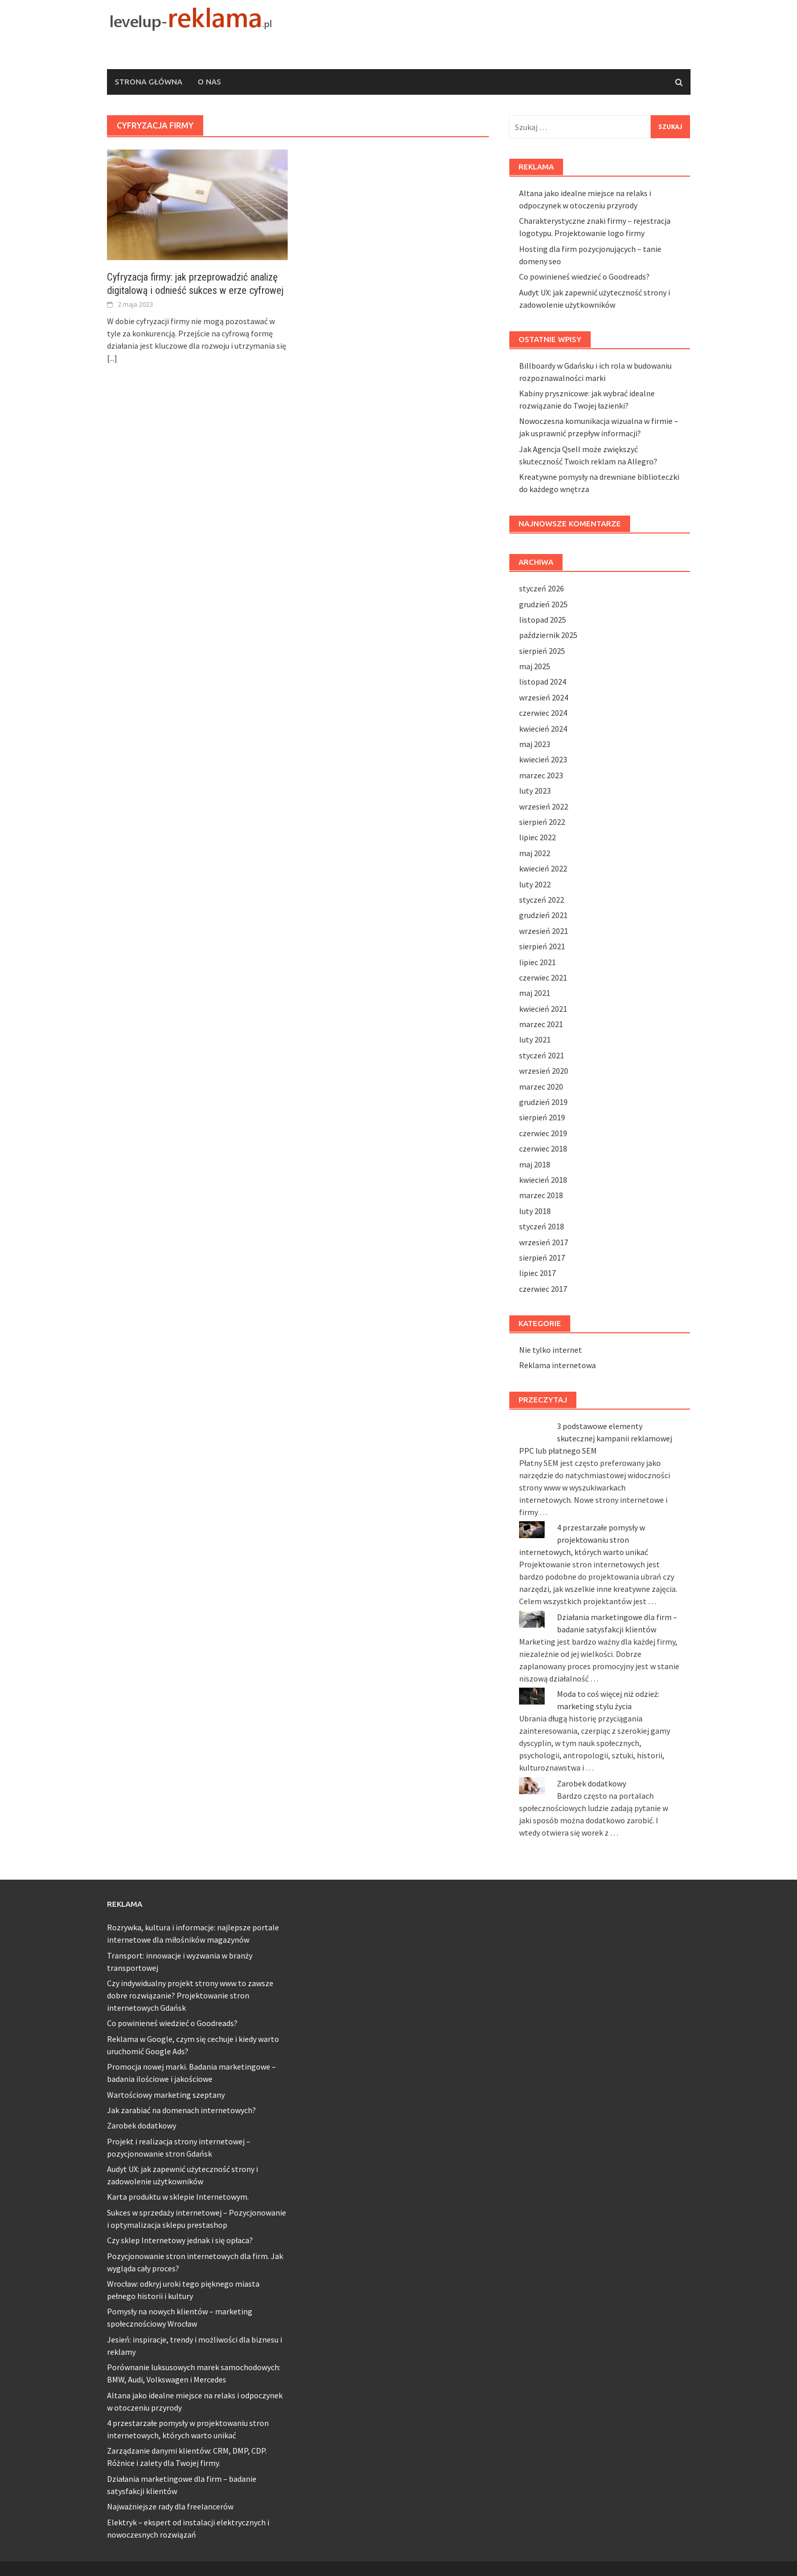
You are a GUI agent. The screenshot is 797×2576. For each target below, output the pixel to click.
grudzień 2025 (543, 604)
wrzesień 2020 (543, 1071)
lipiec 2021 (537, 962)
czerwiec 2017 (543, 1289)
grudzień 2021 (543, 915)
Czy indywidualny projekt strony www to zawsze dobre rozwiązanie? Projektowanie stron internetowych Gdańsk (190, 1995)
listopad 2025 (542, 619)
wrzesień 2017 (543, 1242)
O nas (209, 81)
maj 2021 (534, 993)
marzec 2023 (541, 775)
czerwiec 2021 (543, 977)
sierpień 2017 (542, 1257)
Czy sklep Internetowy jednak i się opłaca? (180, 2240)
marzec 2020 (541, 1086)
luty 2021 (535, 1039)
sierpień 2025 (542, 651)
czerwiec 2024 (543, 713)
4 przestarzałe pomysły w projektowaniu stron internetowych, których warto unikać (583, 1539)
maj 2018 (534, 1164)
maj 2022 (534, 853)
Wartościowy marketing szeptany (166, 2095)
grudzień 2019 (543, 1102)
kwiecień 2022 (543, 868)
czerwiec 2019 (543, 1133)
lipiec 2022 (537, 837)
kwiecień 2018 (543, 1180)
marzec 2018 (541, 1195)
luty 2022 (535, 884)
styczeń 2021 (541, 1055)
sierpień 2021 (542, 946)
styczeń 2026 (541, 588)
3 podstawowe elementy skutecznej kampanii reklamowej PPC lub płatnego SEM (595, 1438)
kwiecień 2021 (543, 1009)
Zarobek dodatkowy (591, 1783)
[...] (112, 358)
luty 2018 (535, 1211)
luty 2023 (535, 790)
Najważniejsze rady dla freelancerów (170, 2506)
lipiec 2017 (537, 1273)
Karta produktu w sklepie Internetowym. (178, 2196)
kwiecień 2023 (543, 759)
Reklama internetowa (557, 1365)
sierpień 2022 (542, 822)
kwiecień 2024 (543, 728)
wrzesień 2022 (543, 806)
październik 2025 (548, 635)
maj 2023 (534, 744)
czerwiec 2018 (543, 1148)
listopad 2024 (542, 681)
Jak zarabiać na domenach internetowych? (181, 2110)
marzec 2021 (541, 1024)
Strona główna (148, 81)
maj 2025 (534, 666)
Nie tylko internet (550, 1350)
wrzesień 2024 (543, 697)
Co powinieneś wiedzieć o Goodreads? (584, 276)
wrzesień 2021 (543, 931)
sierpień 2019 (542, 1117)
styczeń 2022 (541, 900)
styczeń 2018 (541, 1226)
